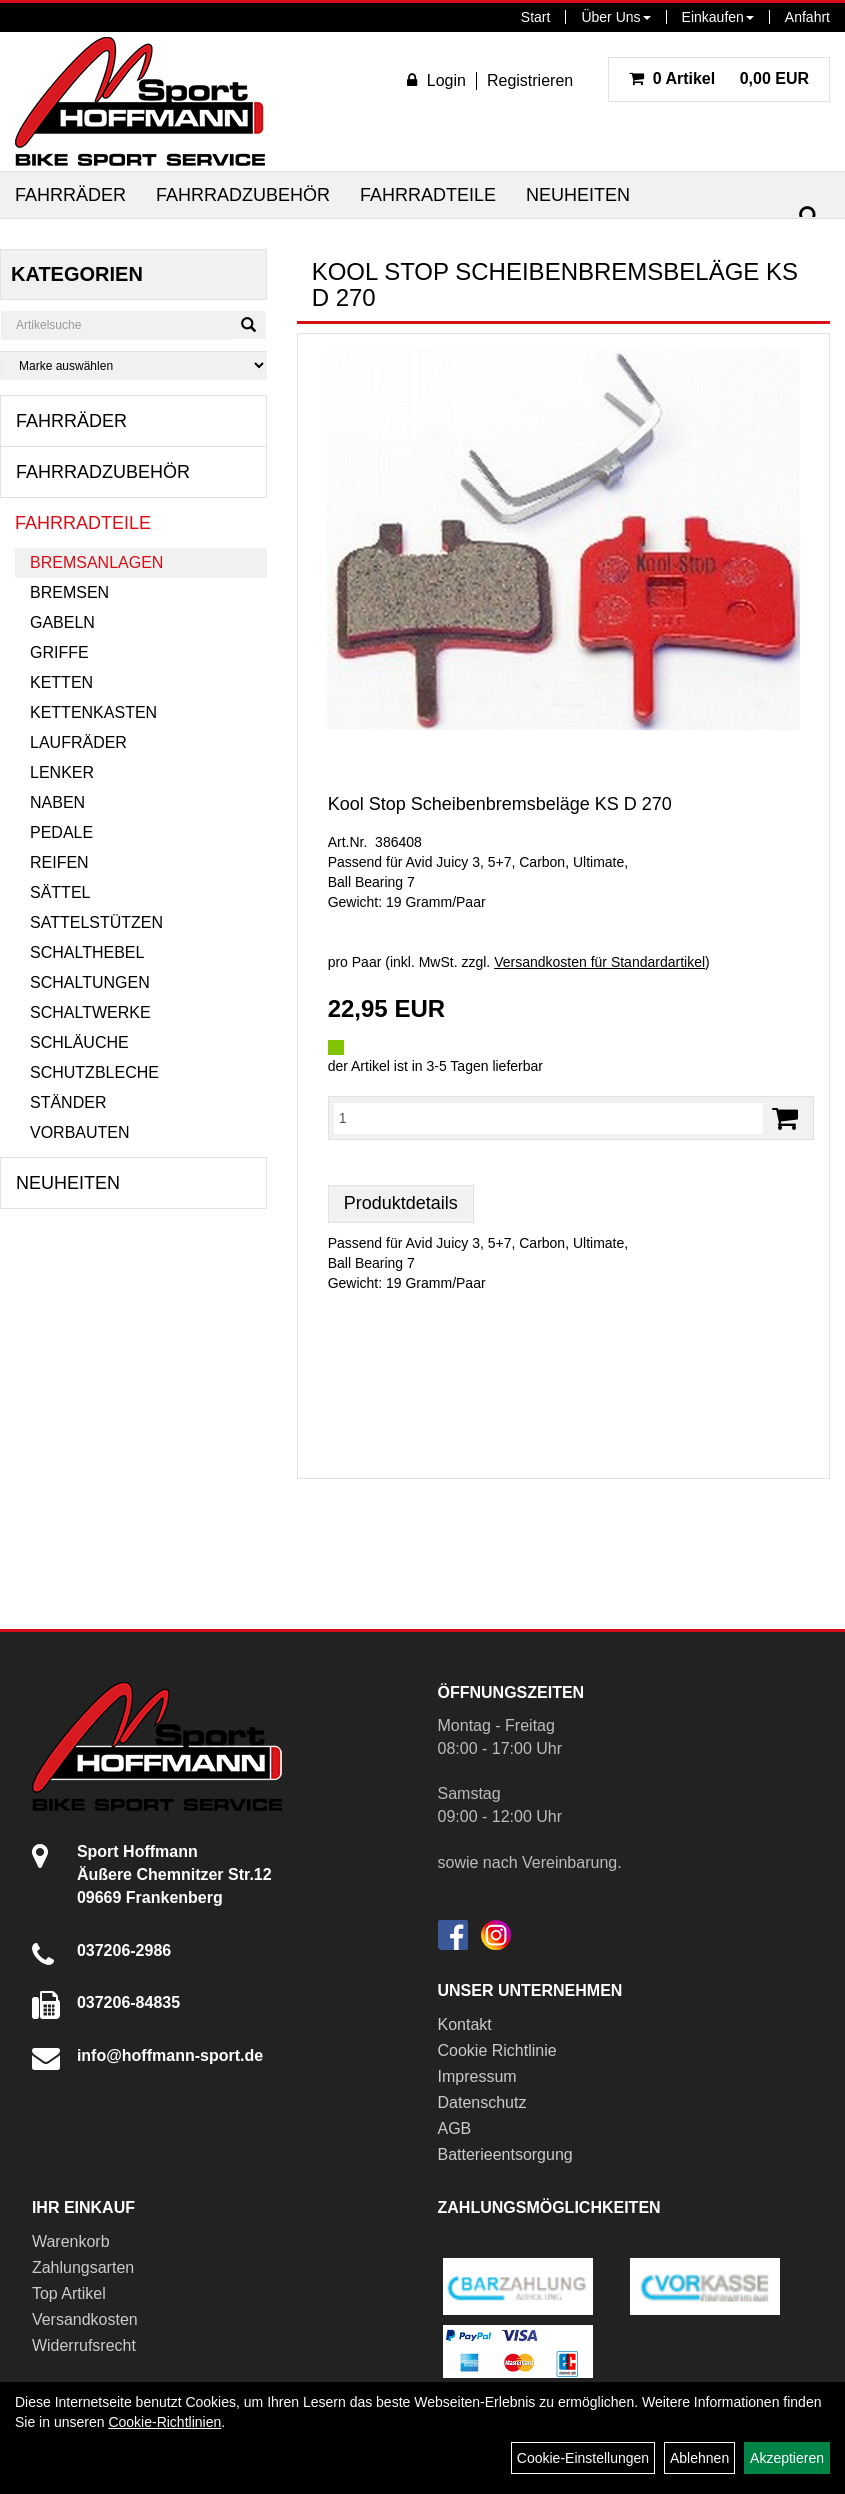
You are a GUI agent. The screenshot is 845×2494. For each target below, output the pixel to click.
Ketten (61, 682)
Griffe (59, 652)
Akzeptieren (787, 2458)
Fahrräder (70, 195)
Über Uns (615, 17)
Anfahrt (807, 17)
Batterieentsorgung (505, 2154)
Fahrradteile (428, 195)
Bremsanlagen (96, 562)
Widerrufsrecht (84, 2345)
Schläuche (79, 1042)
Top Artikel (69, 2293)
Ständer (68, 1102)
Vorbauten (80, 1132)
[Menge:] (548, 1118)
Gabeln (62, 622)
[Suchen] (809, 216)
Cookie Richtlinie (497, 2050)
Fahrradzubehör (243, 195)
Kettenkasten (93, 712)
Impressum (477, 2076)
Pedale (61, 832)
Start (536, 17)
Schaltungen (90, 982)
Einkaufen (718, 17)
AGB (455, 2128)
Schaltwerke (90, 1012)
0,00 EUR (719, 78)
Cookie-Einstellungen (583, 2458)
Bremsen (69, 592)
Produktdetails (401, 1203)
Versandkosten (85, 2319)
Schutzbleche (94, 1072)
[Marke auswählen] (133, 365)
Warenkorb (71, 2241)
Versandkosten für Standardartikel (599, 962)
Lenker (62, 772)
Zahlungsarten (83, 2267)
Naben (57, 802)
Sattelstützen (96, 922)
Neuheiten (578, 195)
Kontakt (465, 2024)
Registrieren (530, 80)
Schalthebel (87, 952)
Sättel (60, 892)
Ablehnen (699, 2458)
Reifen (59, 862)
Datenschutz (482, 2102)
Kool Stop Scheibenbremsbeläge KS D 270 (500, 804)
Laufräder (78, 742)
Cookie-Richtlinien (164, 2422)
